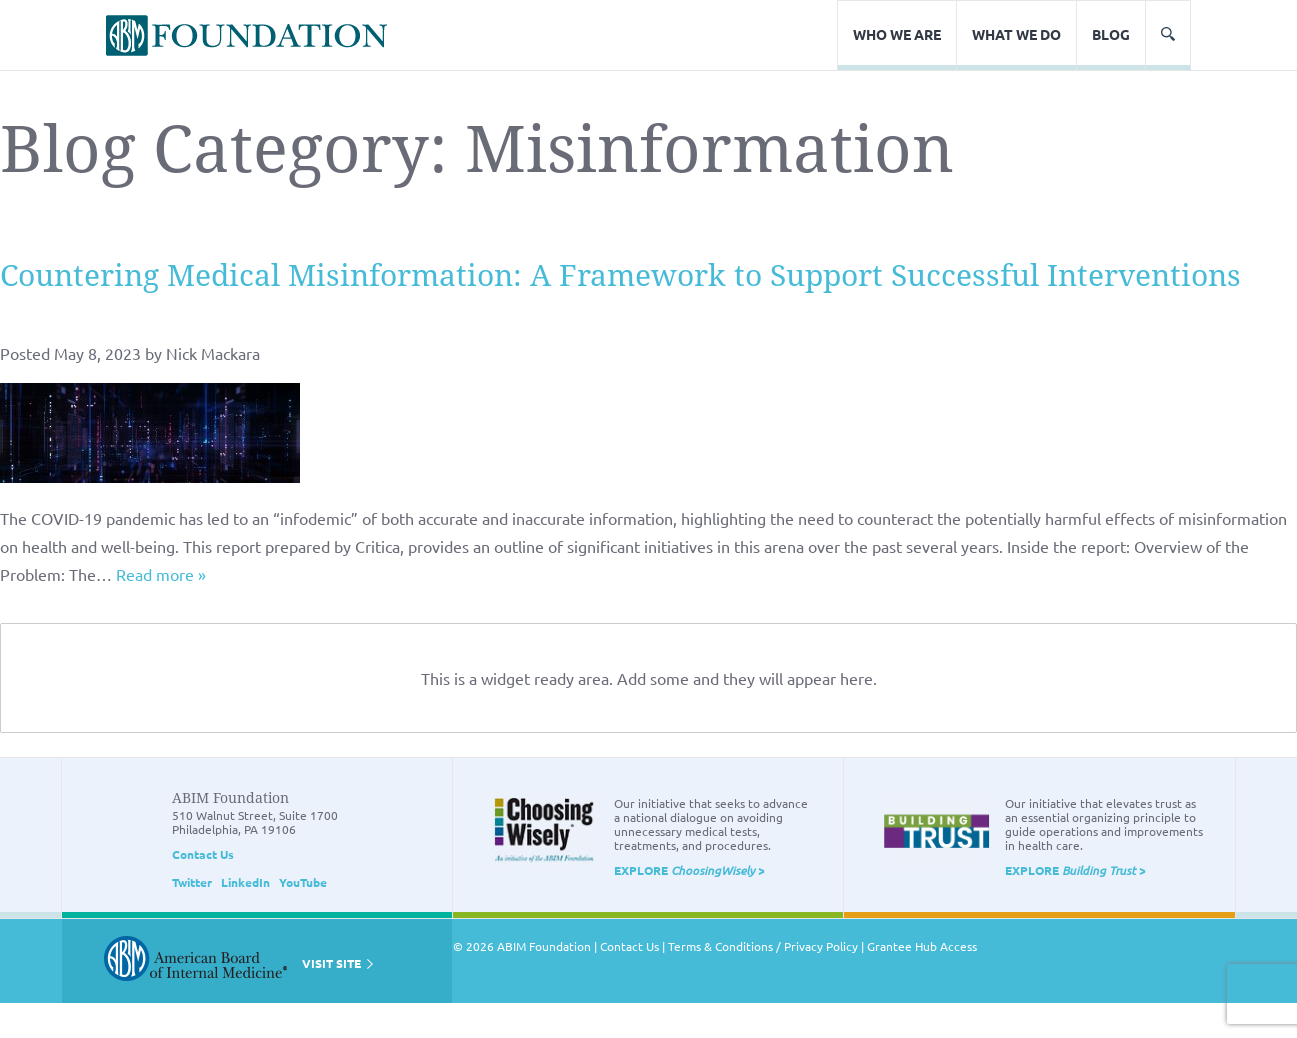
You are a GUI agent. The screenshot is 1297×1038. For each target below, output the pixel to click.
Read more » (161, 574)
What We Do (1016, 34)
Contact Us (203, 854)
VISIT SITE (338, 963)
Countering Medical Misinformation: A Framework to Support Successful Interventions (620, 275)
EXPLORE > (689, 870)
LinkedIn (245, 882)
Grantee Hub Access (922, 946)
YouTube (303, 882)
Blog (1111, 34)
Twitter (192, 882)
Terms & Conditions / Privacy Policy (763, 946)
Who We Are (897, 34)
